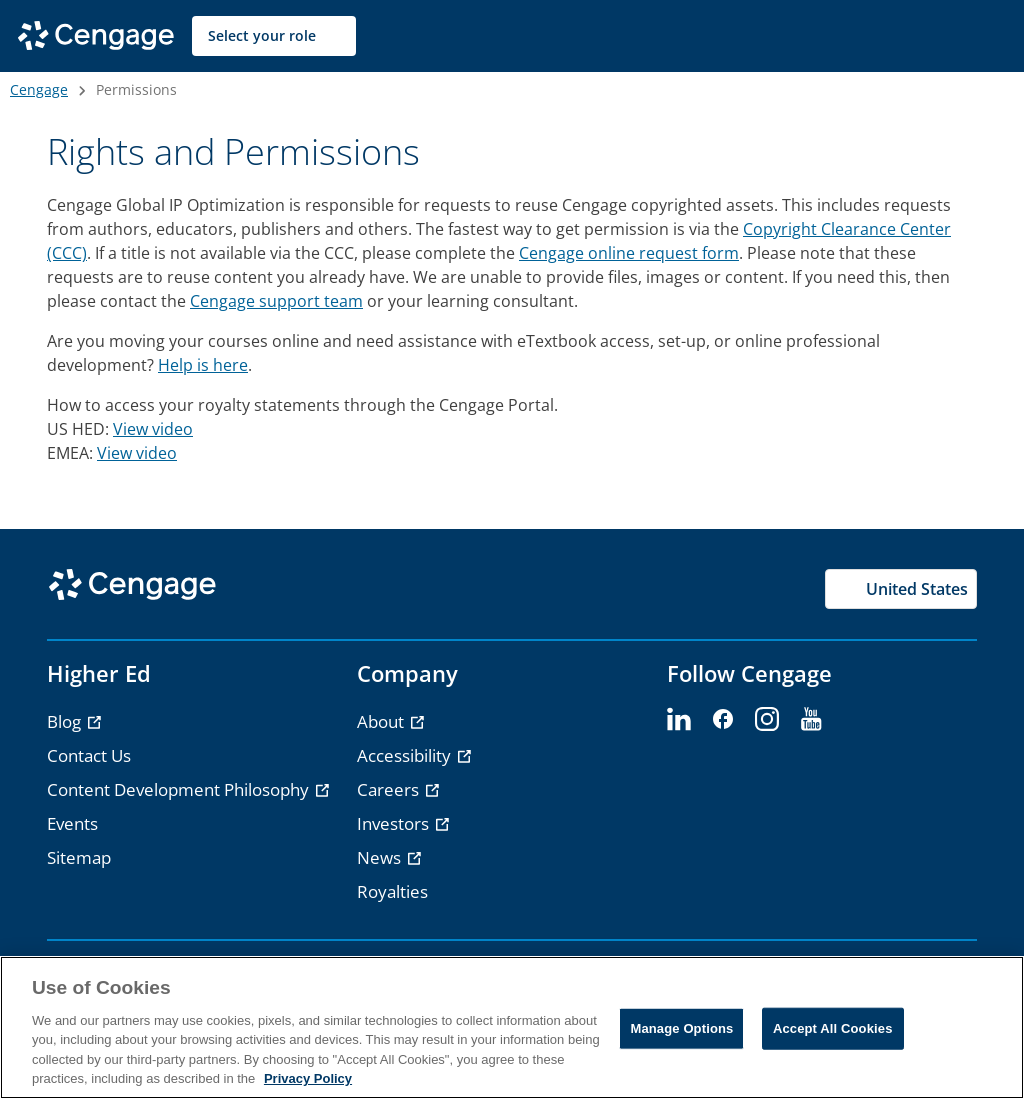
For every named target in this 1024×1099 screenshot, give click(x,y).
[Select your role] (274, 36)
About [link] (382, 721)
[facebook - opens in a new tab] (723, 720)
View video (153, 429)
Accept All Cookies (833, 1028)
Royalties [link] (392, 891)
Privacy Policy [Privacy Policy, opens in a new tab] (308, 1078)
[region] (512, 1027)
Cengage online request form (629, 253)
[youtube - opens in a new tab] (811, 720)
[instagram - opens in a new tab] (767, 720)
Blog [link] (66, 721)
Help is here (203, 365)
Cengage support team (276, 301)
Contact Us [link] (89, 755)
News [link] (381, 857)
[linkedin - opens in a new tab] (679, 720)
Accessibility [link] (406, 755)
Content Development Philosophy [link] (180, 789)
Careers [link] (390, 789)
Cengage (39, 89)
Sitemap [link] (79, 857)
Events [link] (72, 823)
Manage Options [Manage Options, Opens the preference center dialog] (681, 1028)
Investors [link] (395, 823)
